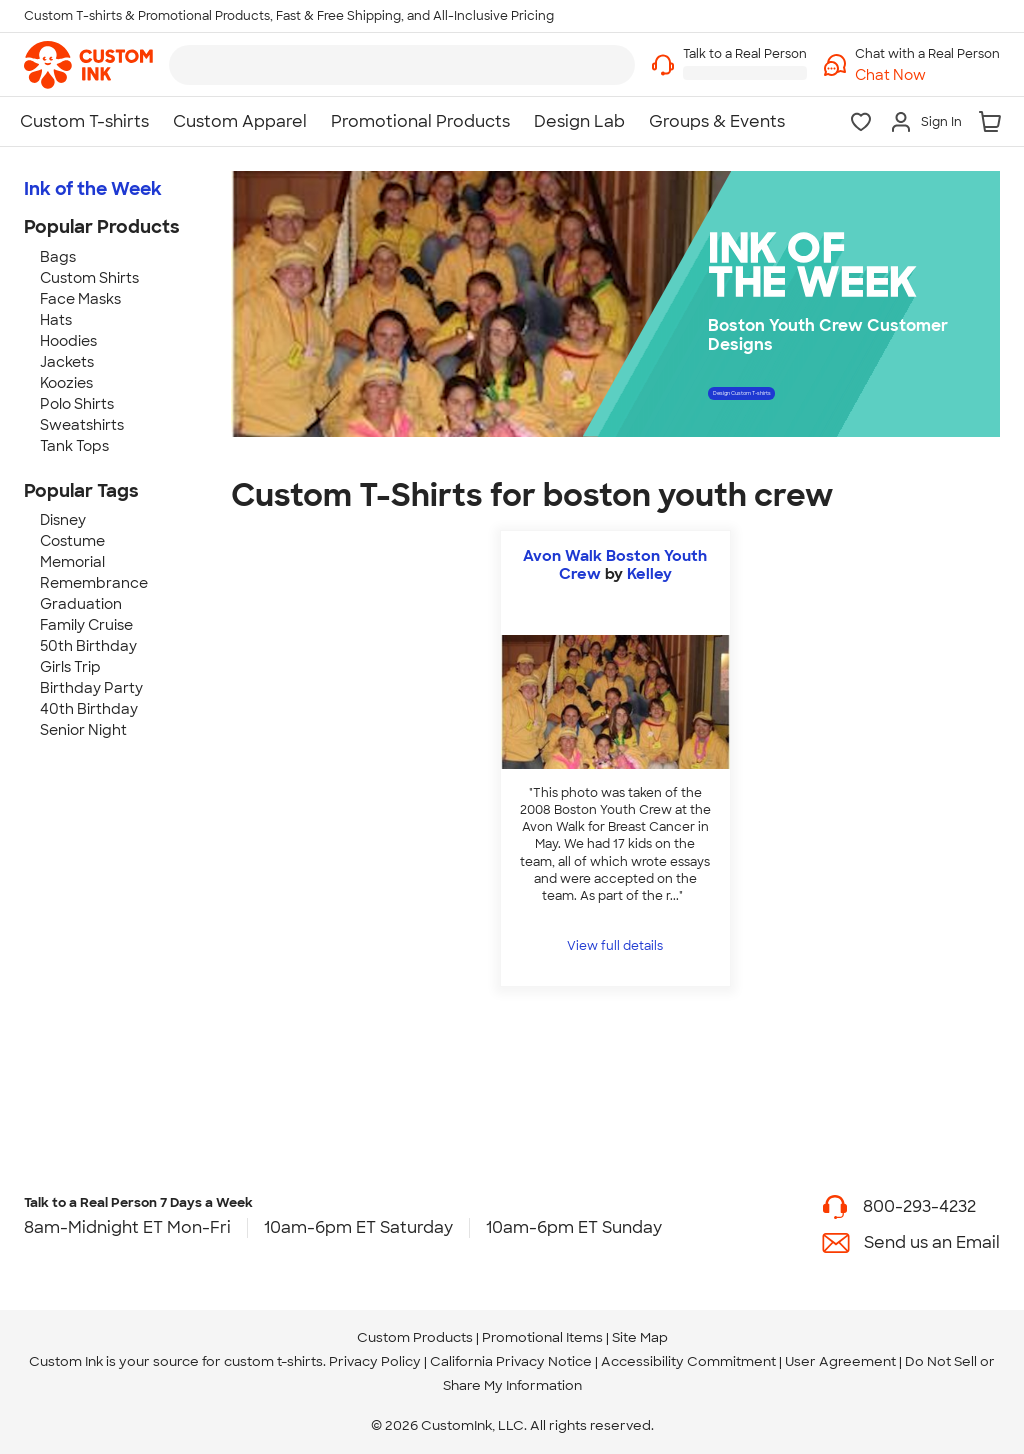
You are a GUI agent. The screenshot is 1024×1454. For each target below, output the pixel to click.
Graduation (81, 604)
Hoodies (68, 341)
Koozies (66, 383)
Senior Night (83, 730)
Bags (58, 257)
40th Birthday (89, 709)
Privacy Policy (375, 1361)
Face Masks (80, 299)
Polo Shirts (77, 404)
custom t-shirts (273, 1361)
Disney (63, 520)
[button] (927, 75)
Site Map (640, 1337)
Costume (72, 541)
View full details (615, 946)
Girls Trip (70, 667)
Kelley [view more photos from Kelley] (649, 574)
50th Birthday (88, 646)
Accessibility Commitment (688, 1361)
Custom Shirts (89, 278)
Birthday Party (91, 688)
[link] (88, 65)
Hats (56, 320)
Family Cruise (86, 625)
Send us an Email (932, 1242)
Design (818, 399)
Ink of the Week (93, 189)
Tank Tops (74, 446)
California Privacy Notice (511, 1361)
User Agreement (840, 1361)
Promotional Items (542, 1337)
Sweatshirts (82, 425)
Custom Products (415, 1337)
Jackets (67, 362)
